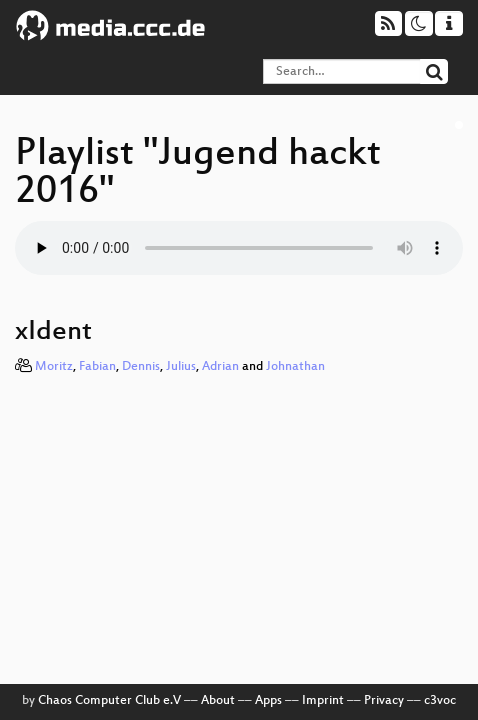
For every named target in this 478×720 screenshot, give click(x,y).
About (218, 701)
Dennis (141, 367)
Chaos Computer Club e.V (109, 701)
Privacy (384, 701)
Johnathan (295, 367)
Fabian (97, 367)
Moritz (54, 367)
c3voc (440, 701)
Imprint (323, 701)
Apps (268, 701)
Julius (181, 367)
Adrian (220, 367)
